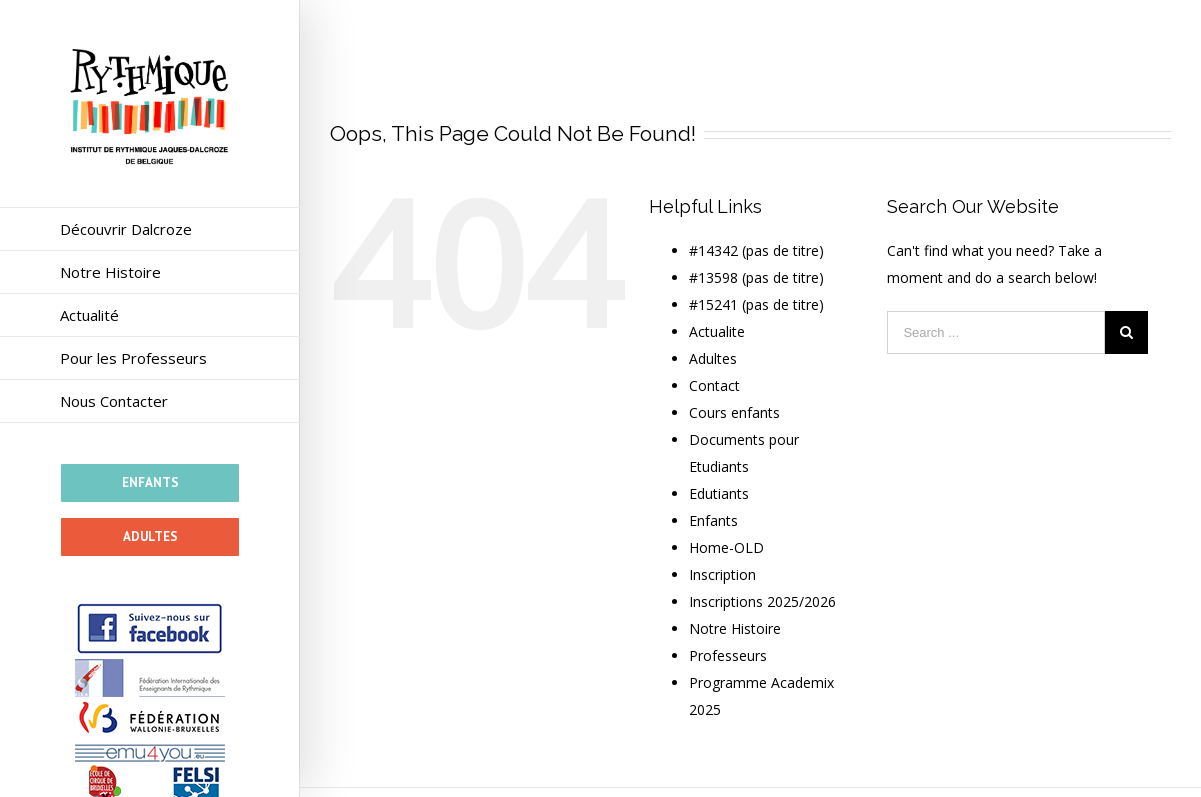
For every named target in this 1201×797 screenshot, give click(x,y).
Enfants (713, 520)
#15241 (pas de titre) (756, 304)
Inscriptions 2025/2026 (762, 601)
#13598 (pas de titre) (756, 277)
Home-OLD (726, 547)
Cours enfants (734, 412)
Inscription (722, 574)
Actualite (717, 331)
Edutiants (719, 493)
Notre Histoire (735, 628)
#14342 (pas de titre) (756, 250)
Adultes (713, 358)
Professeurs (728, 655)
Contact (714, 385)
